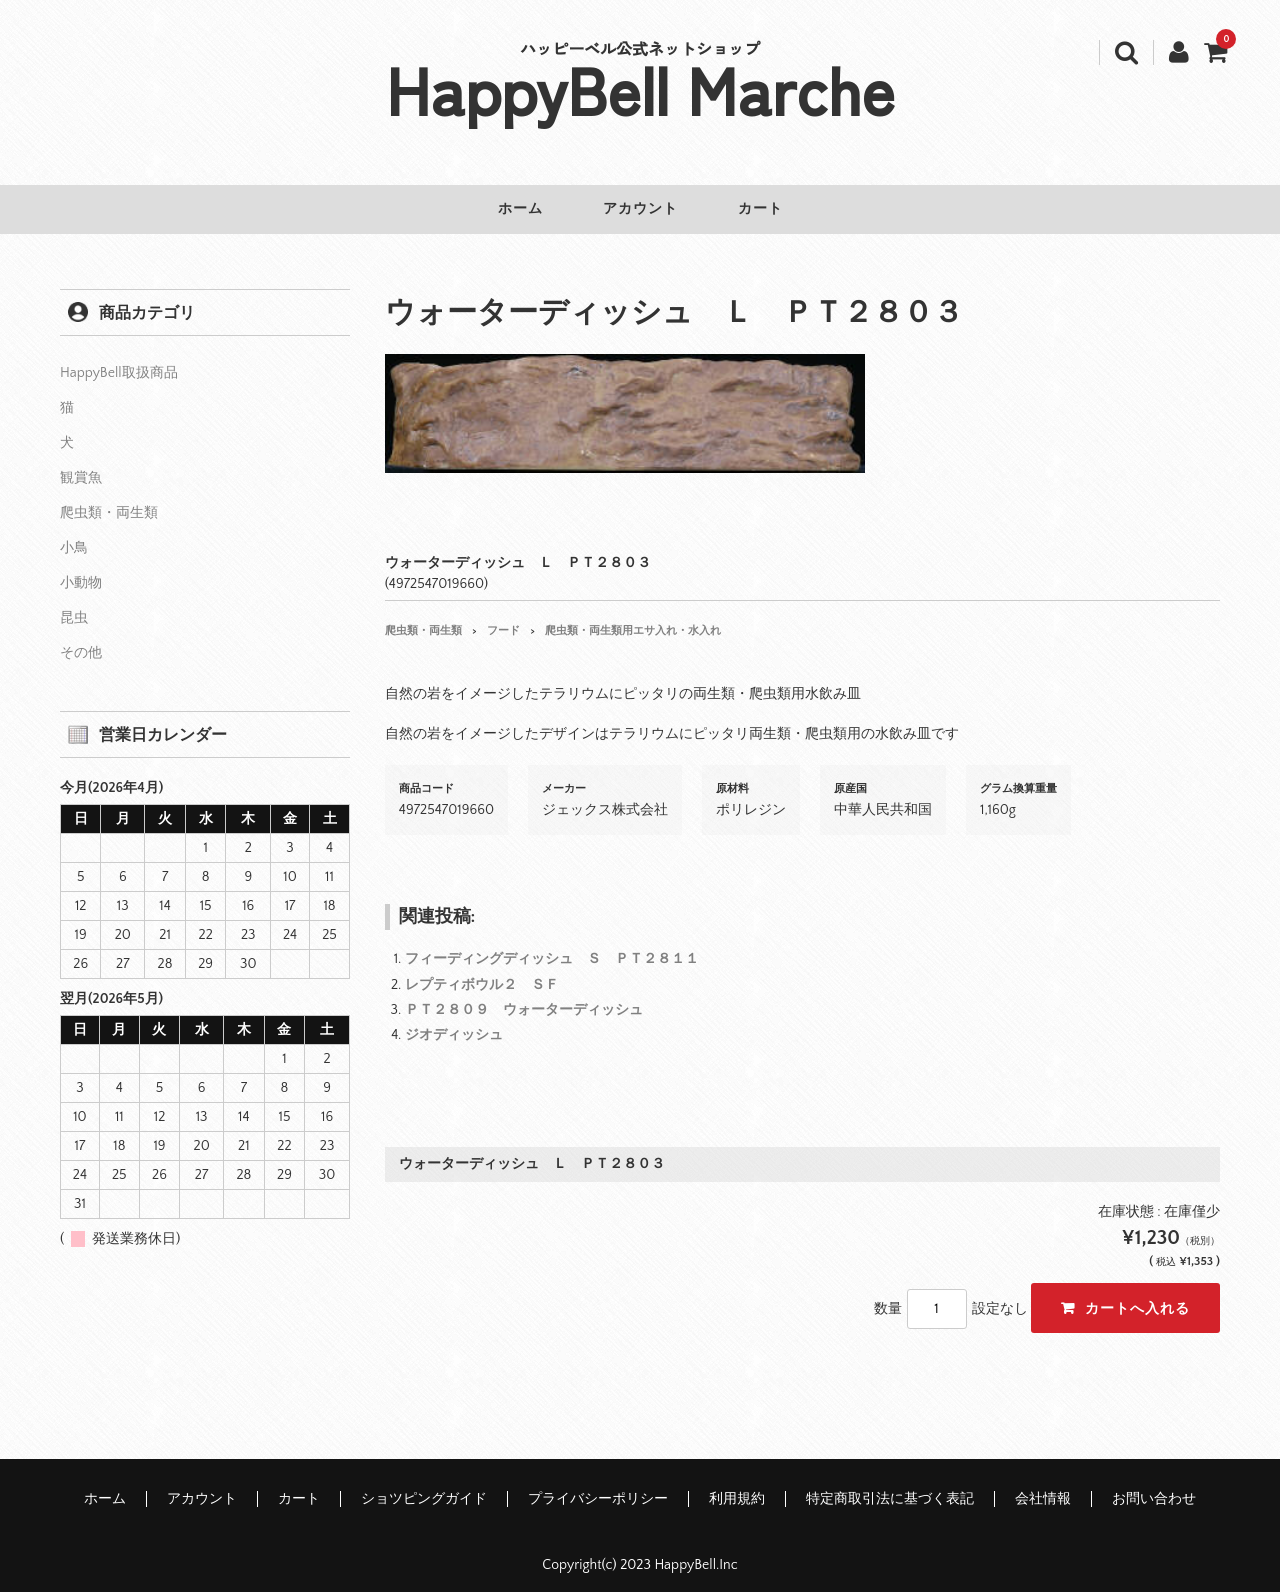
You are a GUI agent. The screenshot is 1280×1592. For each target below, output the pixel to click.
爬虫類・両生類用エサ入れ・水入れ (633, 617)
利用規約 (737, 1485)
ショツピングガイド (424, 1485)
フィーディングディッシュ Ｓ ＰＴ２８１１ (552, 945)
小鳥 (74, 534)
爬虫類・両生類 (423, 617)
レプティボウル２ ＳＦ (482, 971)
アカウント (640, 209)
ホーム (506, 209)
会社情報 (1043, 1485)
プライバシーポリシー (598, 1485)
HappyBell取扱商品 (119, 359)
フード (503, 617)
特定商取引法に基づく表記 (890, 1485)
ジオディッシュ (454, 1021)
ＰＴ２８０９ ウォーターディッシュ (524, 996)
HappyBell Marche (640, 88)
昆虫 (74, 604)
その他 (81, 639)
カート (774, 209)
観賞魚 (81, 464)
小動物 (81, 569)
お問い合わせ (1154, 1485)
